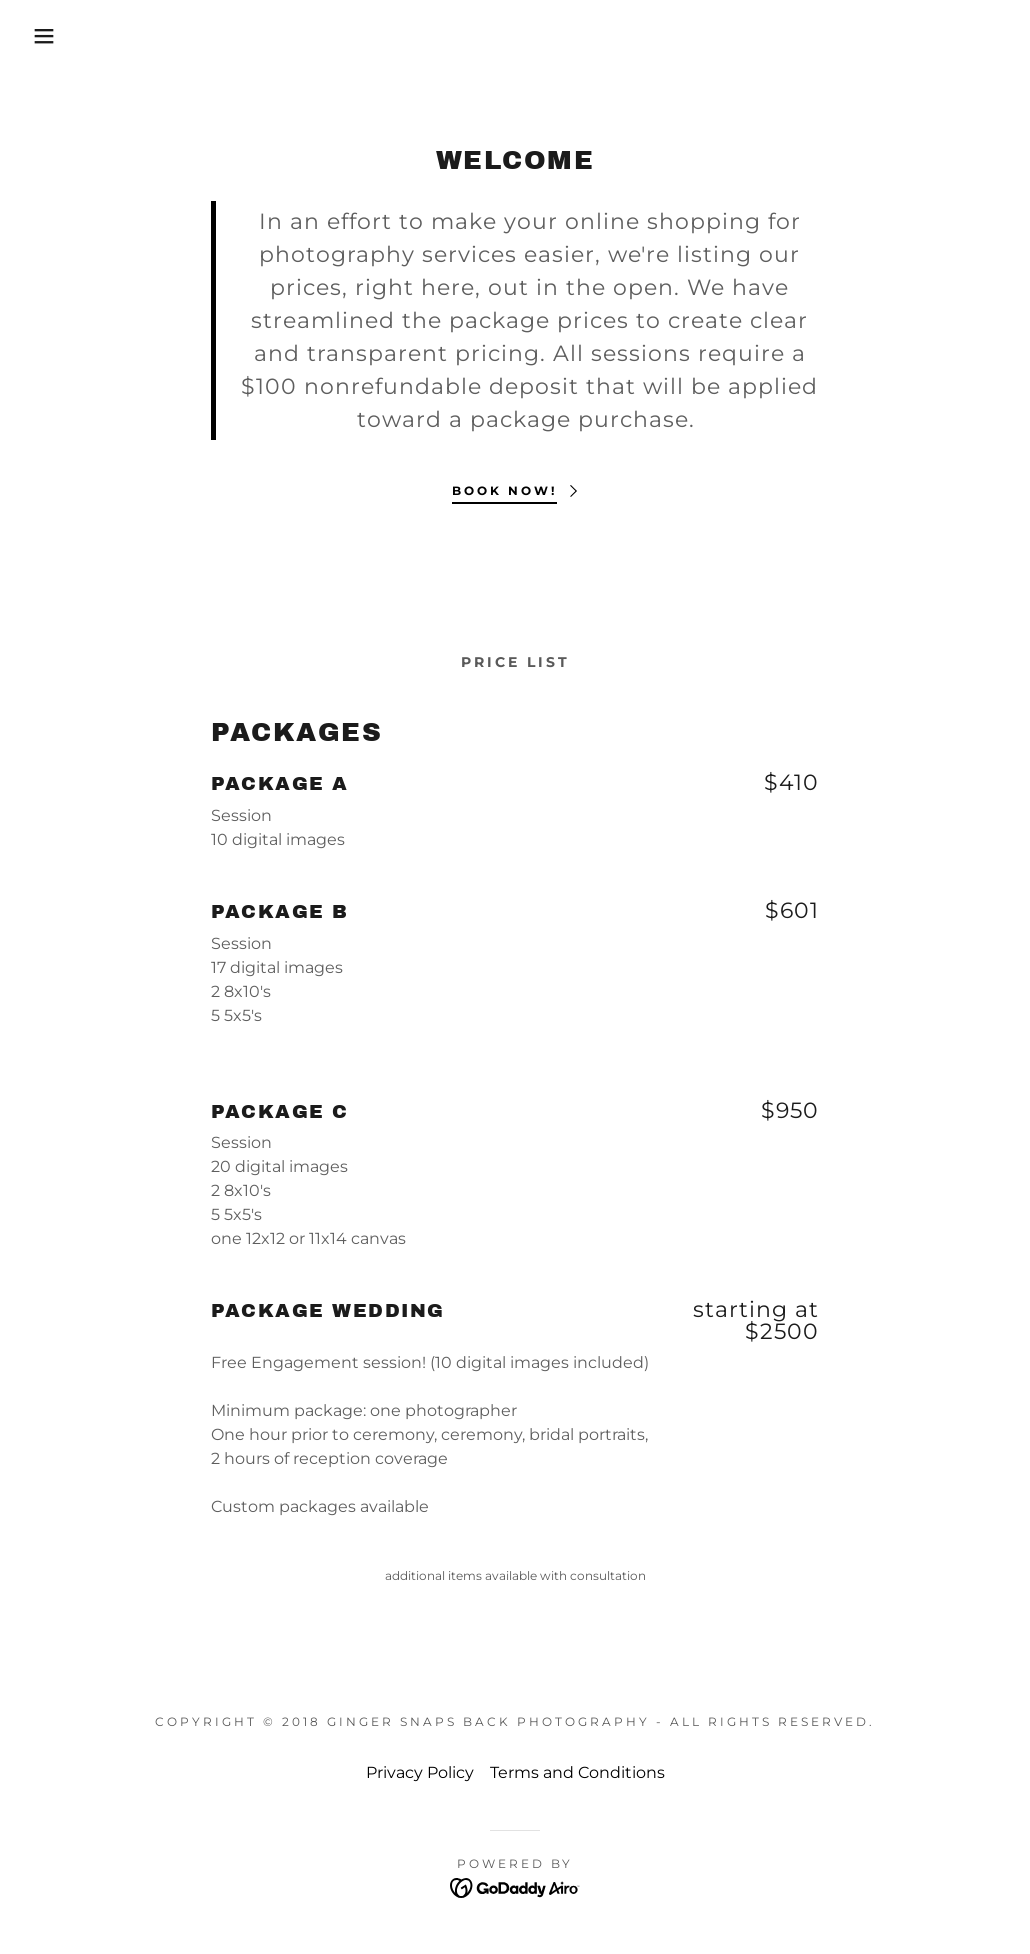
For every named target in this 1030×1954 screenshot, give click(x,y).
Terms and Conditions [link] (577, 1772)
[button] (51, 36)
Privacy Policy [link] (420, 1772)
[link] (515, 1886)
